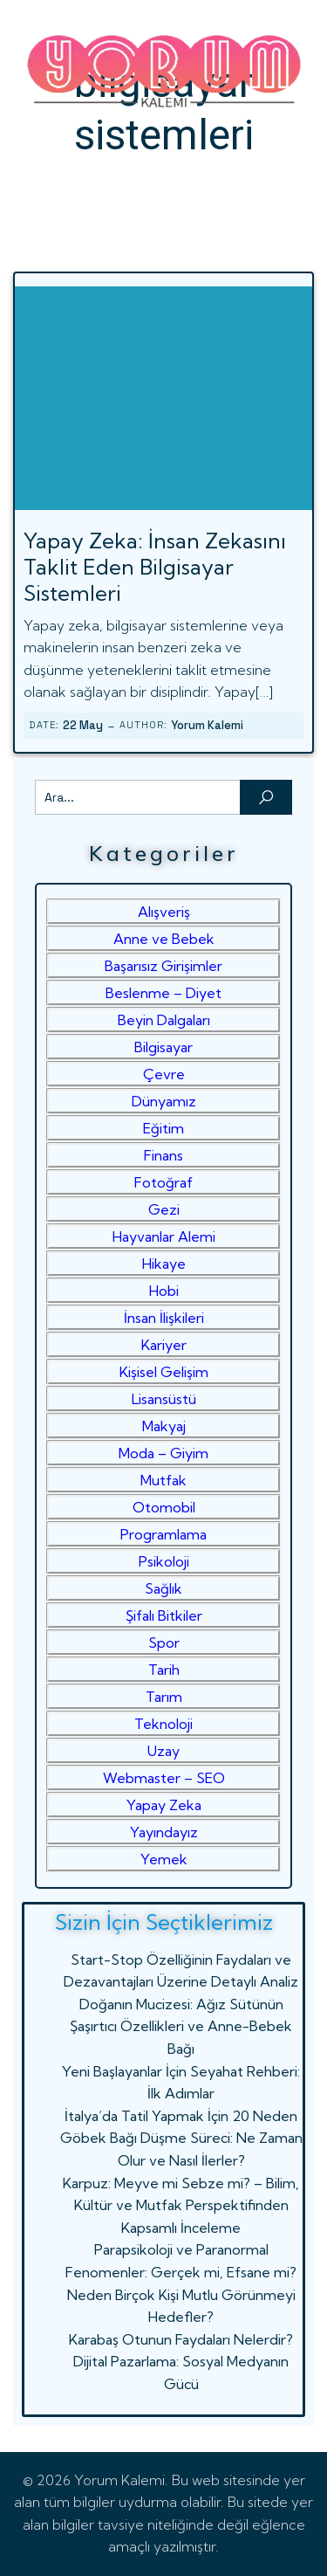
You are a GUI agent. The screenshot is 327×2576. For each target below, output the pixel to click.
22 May (83, 725)
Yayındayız (164, 1832)
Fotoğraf (163, 1182)
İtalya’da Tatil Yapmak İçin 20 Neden (181, 2116)
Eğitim (163, 1128)
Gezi (164, 1209)
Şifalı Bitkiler (164, 1615)
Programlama (163, 1534)
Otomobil (164, 1507)
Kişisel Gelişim (163, 1372)
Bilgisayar (163, 1047)
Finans (163, 1155)
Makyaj (164, 1426)
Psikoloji (164, 1561)
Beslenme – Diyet (163, 993)
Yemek (163, 1859)
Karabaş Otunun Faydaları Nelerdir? (181, 2339)
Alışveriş (164, 911)
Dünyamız (164, 1101)
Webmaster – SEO (164, 1778)
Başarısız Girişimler (163, 966)
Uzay (163, 1751)
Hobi (164, 1290)
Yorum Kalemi (207, 725)
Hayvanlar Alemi (163, 1236)
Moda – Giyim (163, 1453)
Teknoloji (163, 1723)
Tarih (164, 1669)
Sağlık (163, 1588)
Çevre (164, 1074)
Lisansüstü (164, 1399)
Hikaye (164, 1263)
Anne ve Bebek (164, 938)
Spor (164, 1642)
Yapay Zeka (163, 1805)
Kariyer (164, 1344)
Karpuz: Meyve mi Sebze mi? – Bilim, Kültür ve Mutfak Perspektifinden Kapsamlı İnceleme (181, 2205)
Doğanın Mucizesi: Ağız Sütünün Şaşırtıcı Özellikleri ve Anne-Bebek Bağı (181, 2026)
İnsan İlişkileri (164, 1317)
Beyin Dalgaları (164, 1020)
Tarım (164, 1696)
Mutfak (163, 1480)
